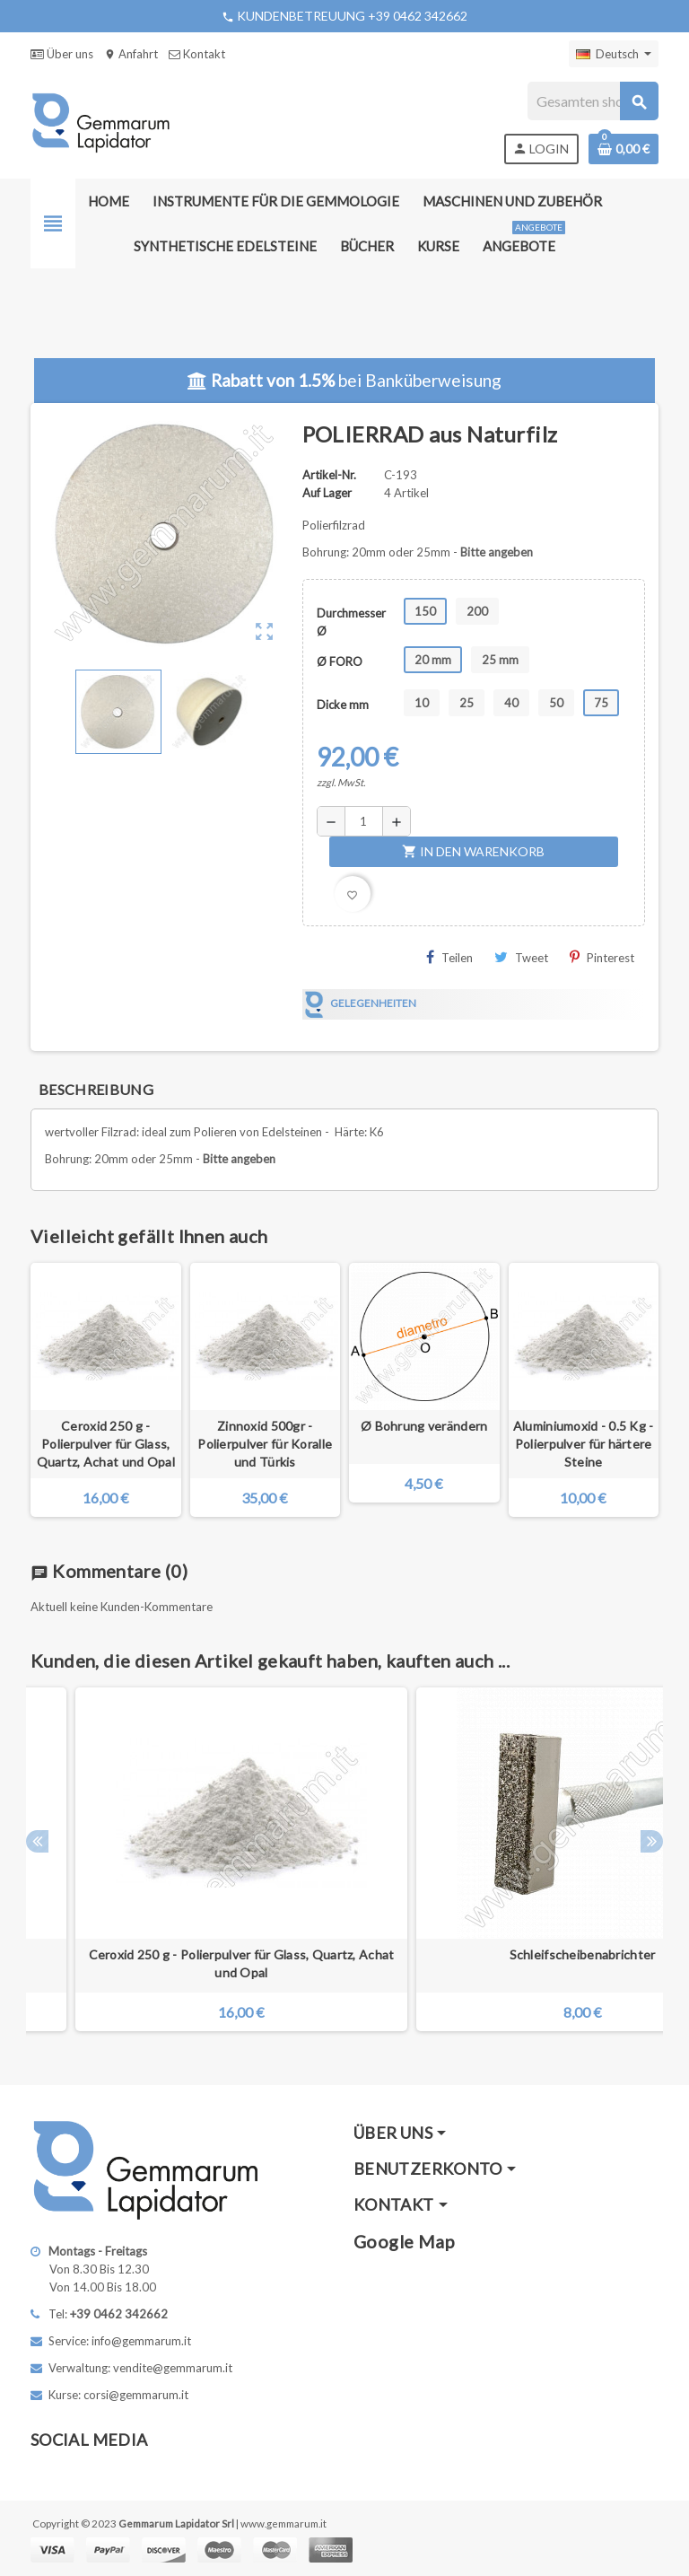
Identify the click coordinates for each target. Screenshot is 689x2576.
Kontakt (197, 54)
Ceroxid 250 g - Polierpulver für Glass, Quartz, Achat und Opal (106, 1443)
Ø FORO (339, 661)
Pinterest (602, 957)
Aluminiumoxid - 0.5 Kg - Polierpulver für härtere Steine (583, 1443)
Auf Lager (327, 493)
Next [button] (652, 1841)
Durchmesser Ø (351, 622)
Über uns (62, 54)
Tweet (521, 957)
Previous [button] (37, 1841)
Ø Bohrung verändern (424, 1425)
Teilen (449, 957)
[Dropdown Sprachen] (613, 53)
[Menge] (363, 821)
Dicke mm (343, 704)
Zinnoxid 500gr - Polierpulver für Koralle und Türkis (264, 1443)
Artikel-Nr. (329, 475)
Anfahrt (131, 54)
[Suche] (593, 101)
